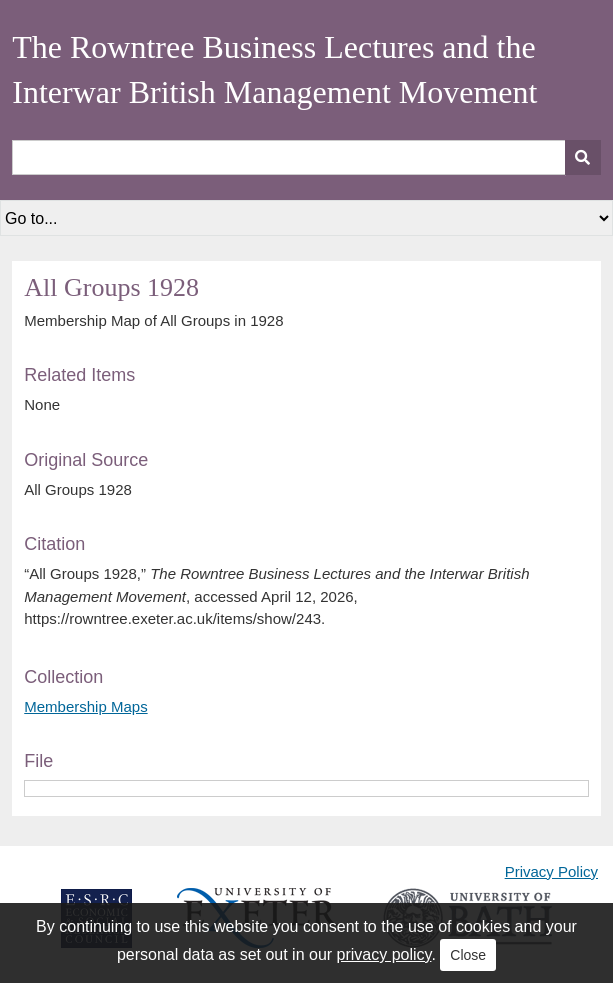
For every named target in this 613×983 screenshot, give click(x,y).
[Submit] (583, 157)
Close (468, 955)
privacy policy (384, 954)
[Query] (306, 157)
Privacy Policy (551, 871)
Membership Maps (85, 706)
